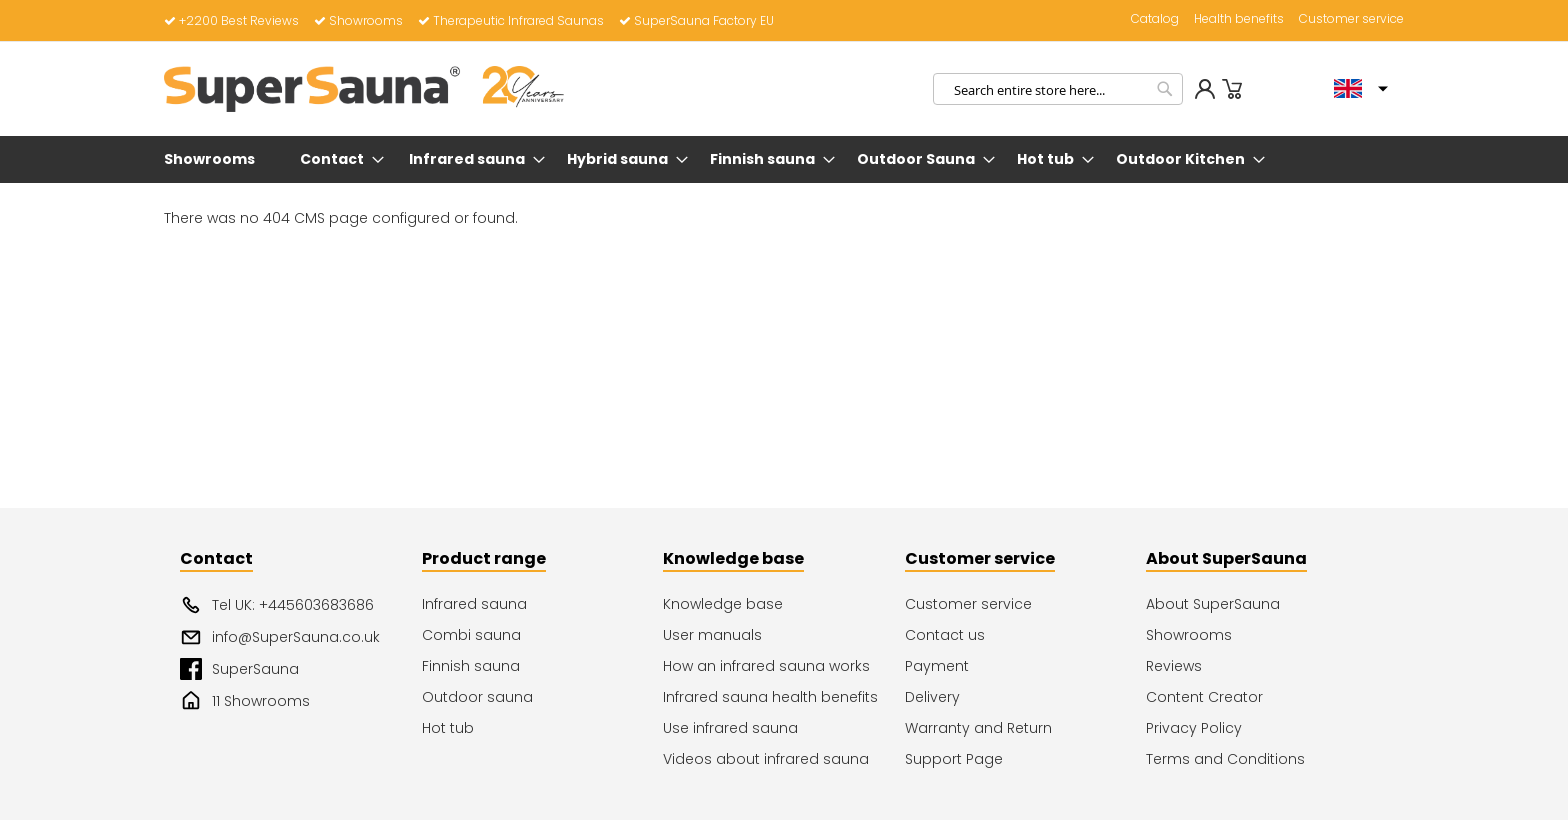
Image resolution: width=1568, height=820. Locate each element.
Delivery (932, 697)
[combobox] (1058, 89)
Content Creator (1204, 697)
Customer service (1351, 19)
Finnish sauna (471, 666)
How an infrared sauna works (766, 666)
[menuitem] (213, 159)
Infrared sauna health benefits (770, 697)
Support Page (954, 759)
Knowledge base (723, 604)
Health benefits (1239, 19)
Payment (937, 666)
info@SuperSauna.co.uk (280, 637)
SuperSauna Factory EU (696, 20)
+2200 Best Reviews (231, 20)
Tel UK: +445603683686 (277, 605)
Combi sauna (471, 635)
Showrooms (358, 20)
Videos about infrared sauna (766, 759)
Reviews (1174, 666)
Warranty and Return (978, 728)
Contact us (945, 635)
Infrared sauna (474, 604)
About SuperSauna (1213, 604)
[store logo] (364, 89)
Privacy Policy (1194, 728)
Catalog (1155, 19)
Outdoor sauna (477, 697)
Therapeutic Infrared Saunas (511, 20)
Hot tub (448, 728)
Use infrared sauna (730, 728)
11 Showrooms (245, 701)
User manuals (712, 635)
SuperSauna (239, 669)
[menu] (784, 159)
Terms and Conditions (1225, 759)
